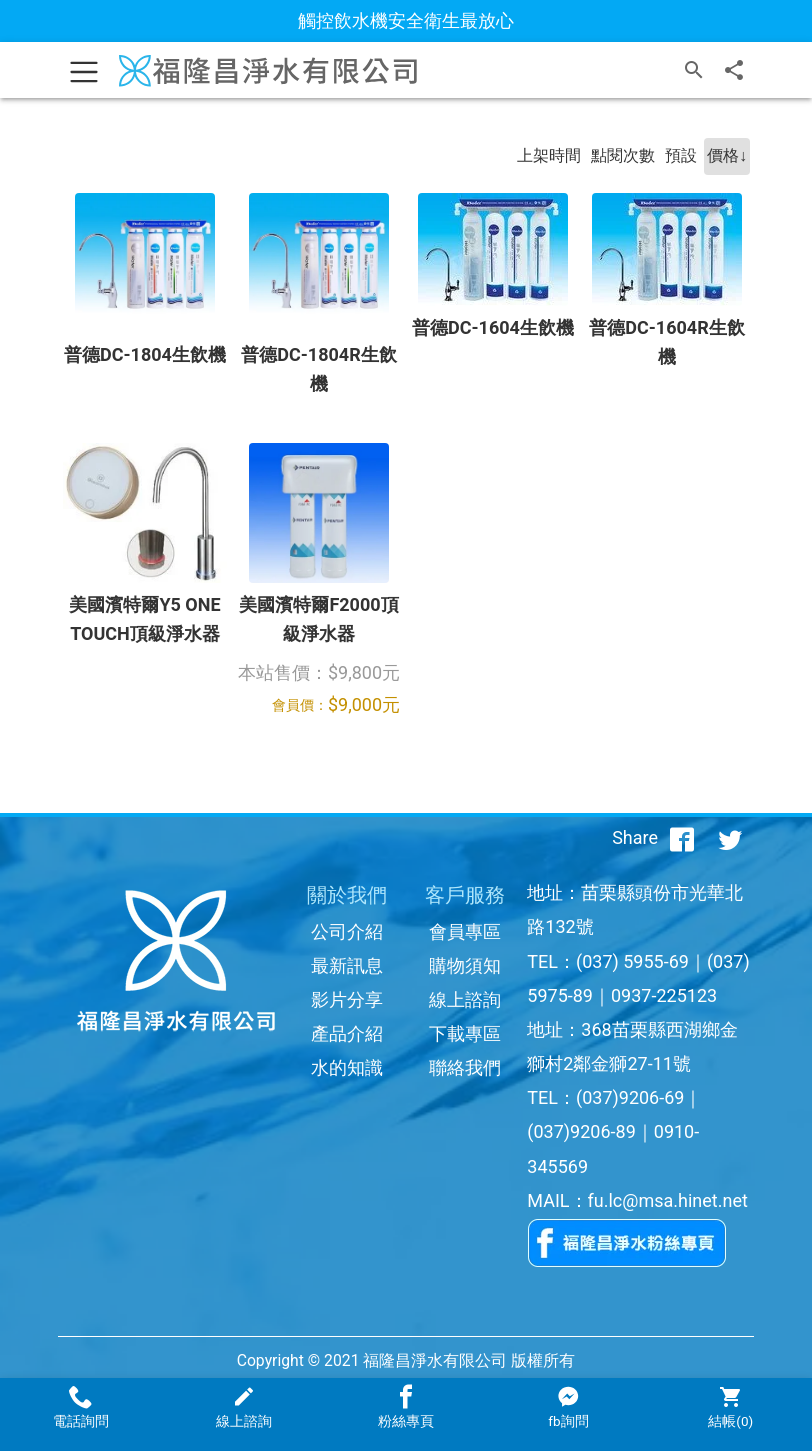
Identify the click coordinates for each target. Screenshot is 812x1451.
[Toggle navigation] (84, 70)
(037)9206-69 (630, 1097)
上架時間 (549, 155)
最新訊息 (347, 965)
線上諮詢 (465, 999)
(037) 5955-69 (632, 961)
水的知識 (347, 1067)
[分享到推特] (730, 838)
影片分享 (347, 999)
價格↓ (727, 155)
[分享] (734, 70)
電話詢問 (81, 1407)
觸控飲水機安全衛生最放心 (406, 20)
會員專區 (465, 931)
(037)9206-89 (581, 1131)
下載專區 (465, 1033)
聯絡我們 (465, 1067)
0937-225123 (664, 995)
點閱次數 (623, 155)
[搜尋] (694, 70)
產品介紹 (347, 1033)
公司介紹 (347, 931)
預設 (681, 155)
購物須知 (465, 965)
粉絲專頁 (406, 1407)
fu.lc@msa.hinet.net (668, 1200)
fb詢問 (568, 1407)
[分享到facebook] (682, 838)
